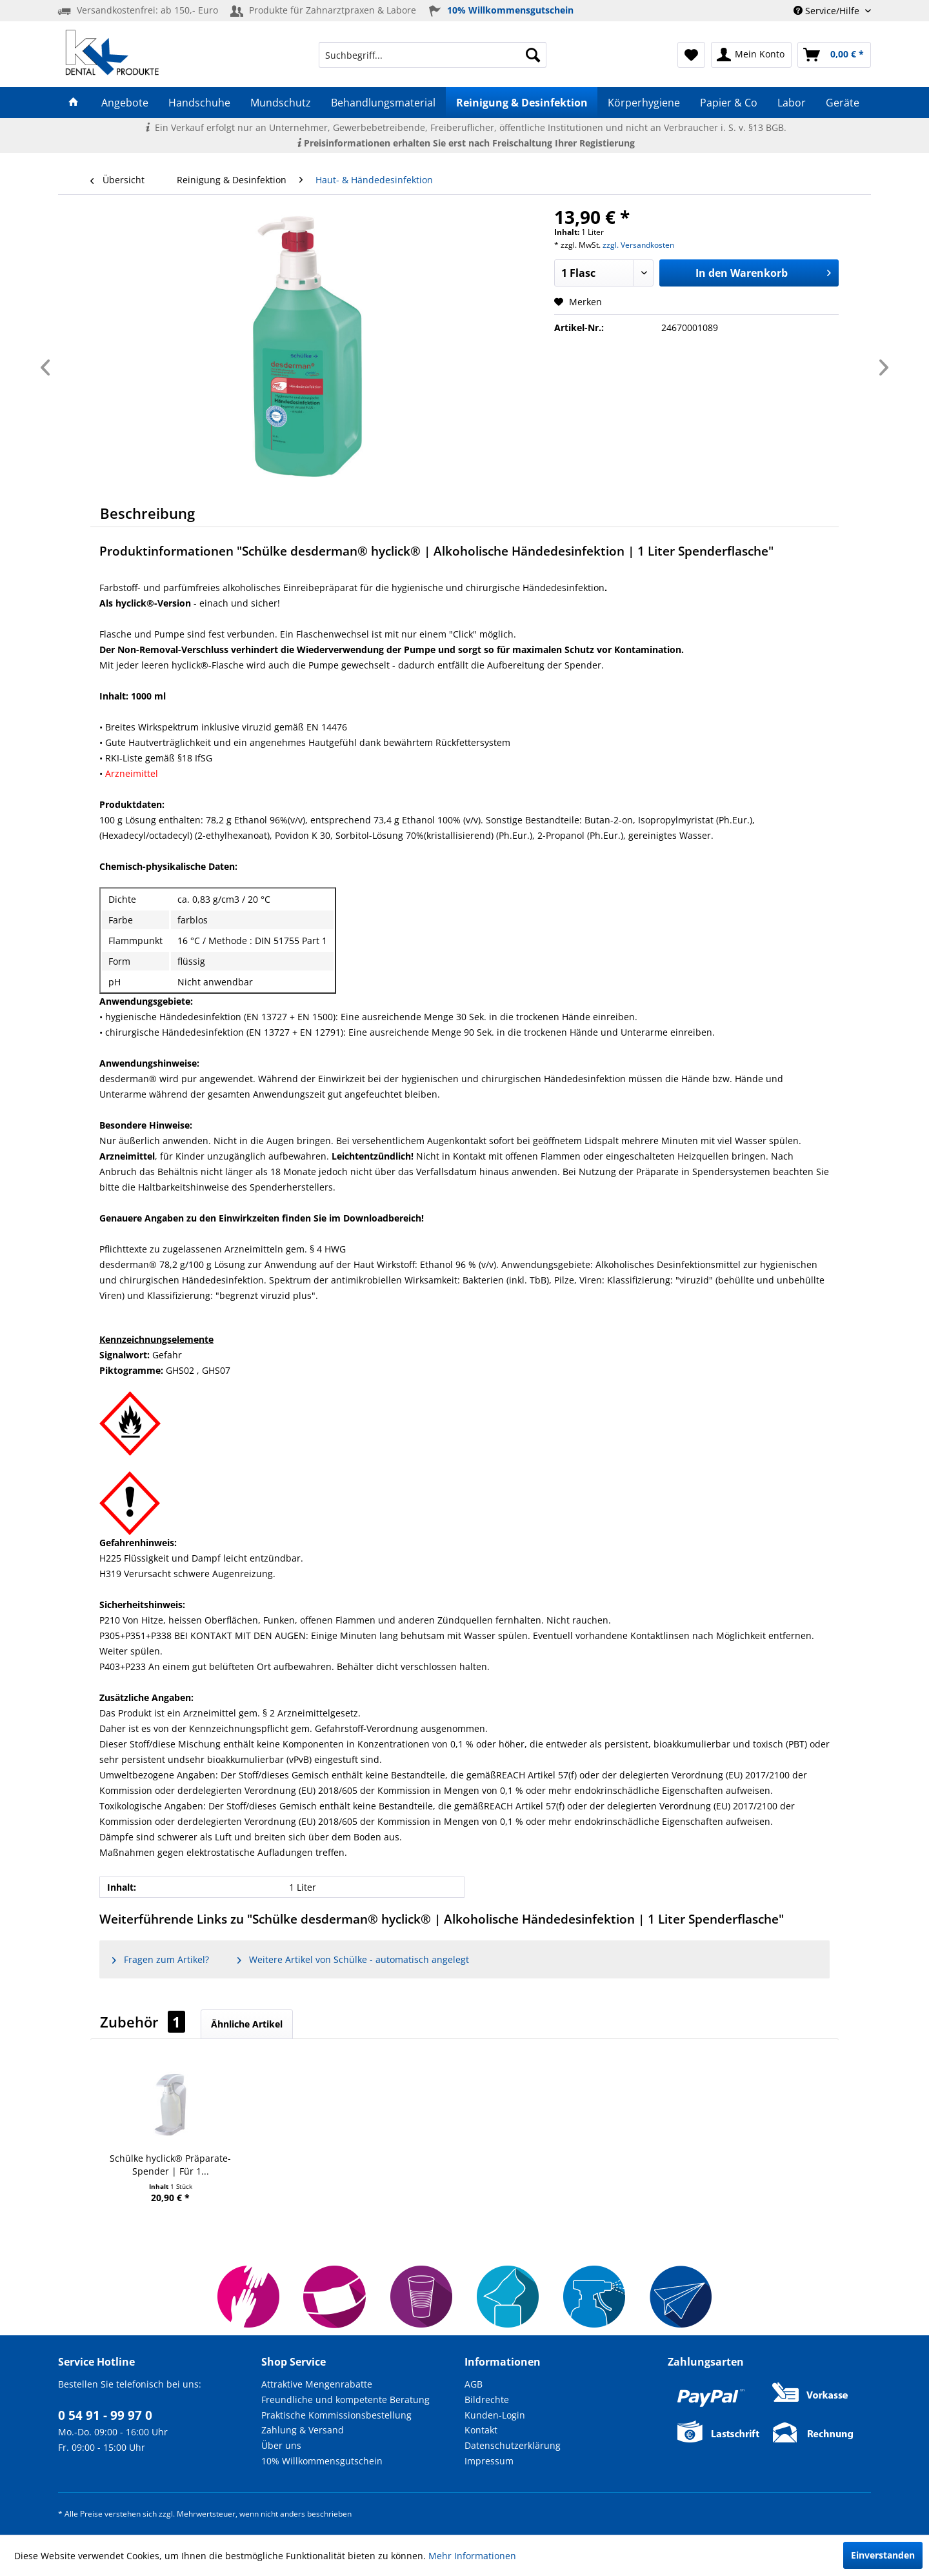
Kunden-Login (494, 2415)
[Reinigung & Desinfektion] (521, 102)
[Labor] (792, 102)
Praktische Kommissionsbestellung (336, 2415)
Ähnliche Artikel (247, 2024)
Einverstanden (883, 2555)
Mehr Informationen (472, 2556)
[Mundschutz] (281, 102)
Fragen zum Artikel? (160, 1959)
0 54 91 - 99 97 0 (105, 2415)
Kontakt (480, 2430)
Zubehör (142, 2021)
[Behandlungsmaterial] (383, 102)
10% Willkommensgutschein (322, 2461)
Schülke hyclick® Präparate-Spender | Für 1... (170, 2164)
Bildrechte (486, 2399)
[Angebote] (124, 102)
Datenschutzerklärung (512, 2445)
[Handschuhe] (199, 102)
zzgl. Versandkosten (638, 244)
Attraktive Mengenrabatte (316, 2384)
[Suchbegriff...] (432, 55)
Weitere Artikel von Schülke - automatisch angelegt (353, 1959)
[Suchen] (532, 55)
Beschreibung (147, 513)
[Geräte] (843, 102)
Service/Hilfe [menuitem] (828, 11)
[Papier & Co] (728, 102)
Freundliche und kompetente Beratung (345, 2399)
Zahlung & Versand (302, 2430)
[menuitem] (432, 55)
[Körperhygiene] (643, 102)
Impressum (489, 2461)
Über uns (281, 2445)
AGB (473, 2384)
